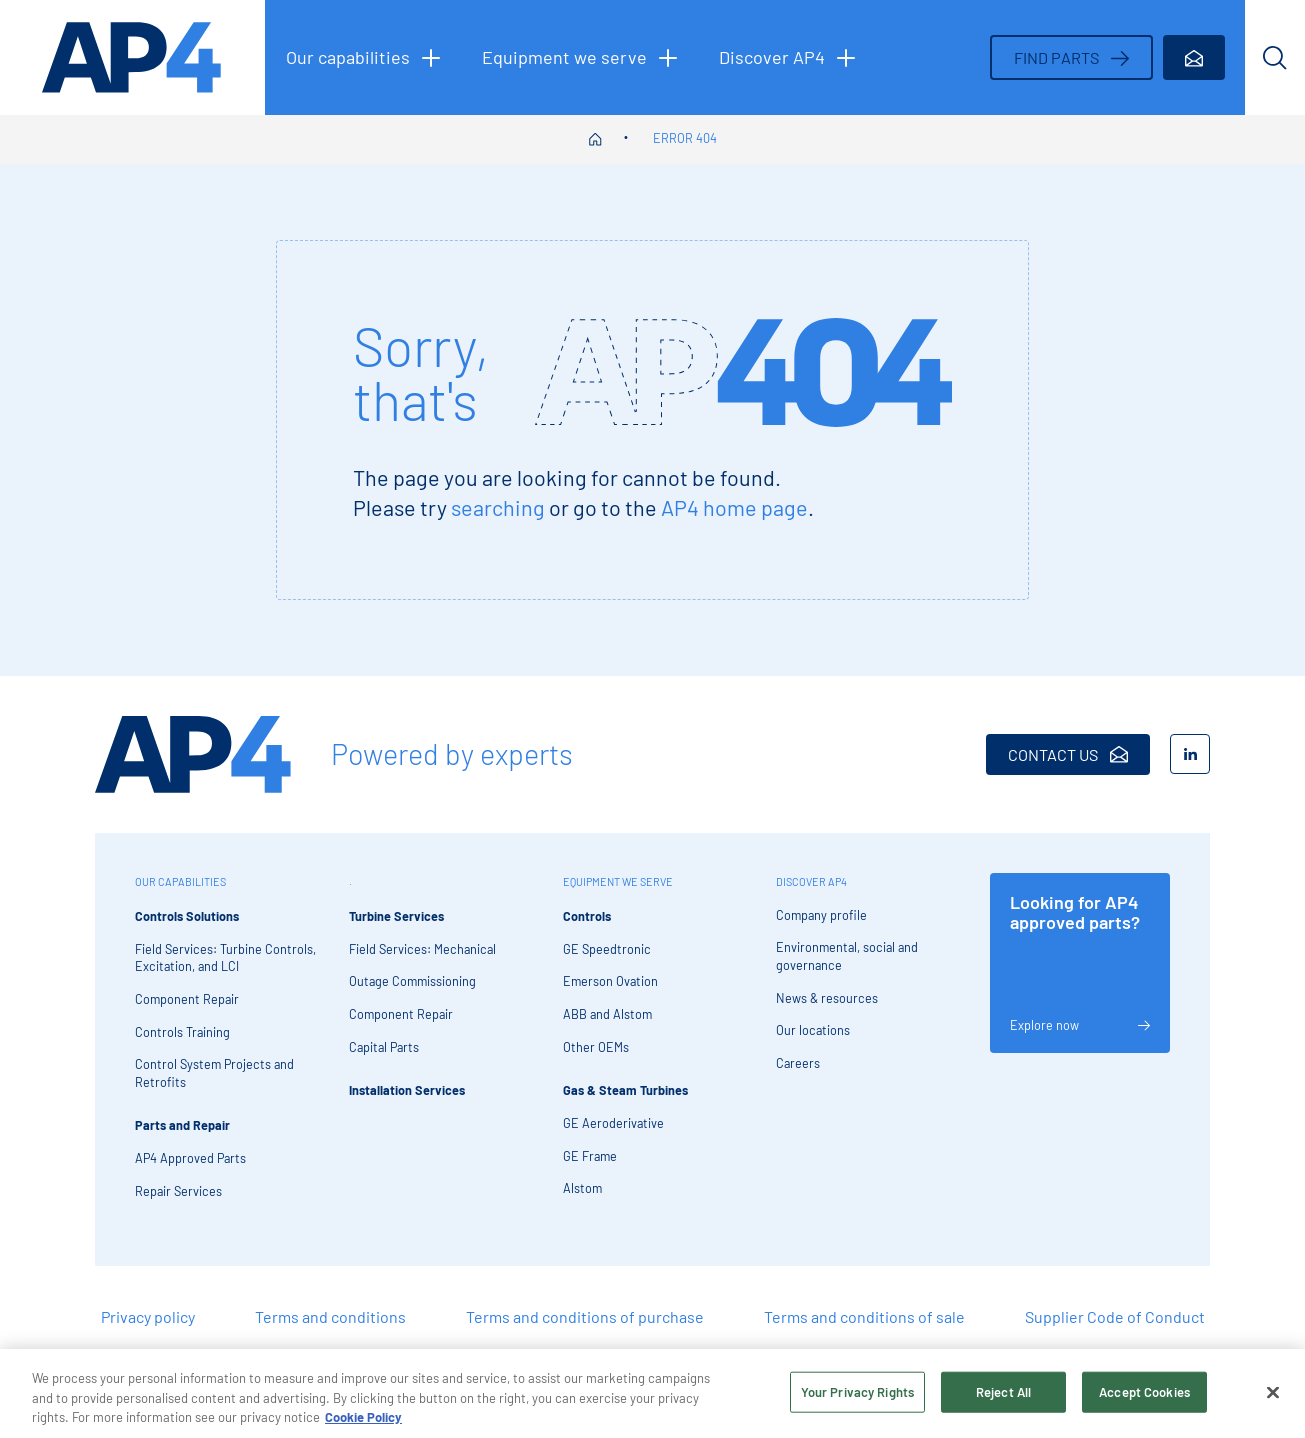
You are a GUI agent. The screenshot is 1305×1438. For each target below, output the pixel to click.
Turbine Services (396, 916)
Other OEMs (596, 1047)
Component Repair (187, 999)
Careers (798, 1063)
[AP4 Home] (193, 754)
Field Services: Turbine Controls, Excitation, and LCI (225, 958)
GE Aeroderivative (613, 1123)
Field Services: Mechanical (422, 949)
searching (498, 507)
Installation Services (407, 1090)
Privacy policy (148, 1316)
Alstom (582, 1188)
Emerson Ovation (610, 981)
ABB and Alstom (607, 1014)
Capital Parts (384, 1047)
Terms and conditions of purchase (585, 1316)
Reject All (1003, 1398)
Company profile (821, 915)
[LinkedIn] (1190, 754)
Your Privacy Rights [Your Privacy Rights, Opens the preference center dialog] (857, 1398)
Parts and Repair (182, 1125)
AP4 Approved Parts (190, 1158)
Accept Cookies (1144, 1398)
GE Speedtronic (607, 949)
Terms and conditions (330, 1316)
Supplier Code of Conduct (1115, 1316)
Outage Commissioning (412, 981)
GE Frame (590, 1156)
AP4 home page (734, 507)
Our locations (813, 1030)
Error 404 (685, 138)
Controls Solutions (187, 916)
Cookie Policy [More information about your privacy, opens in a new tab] (363, 1424)
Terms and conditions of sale (864, 1316)
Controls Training (182, 1032)
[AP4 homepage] (132, 57)
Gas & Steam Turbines (625, 1090)
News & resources (827, 998)
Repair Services (178, 1191)
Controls (587, 916)
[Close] (1273, 1398)
